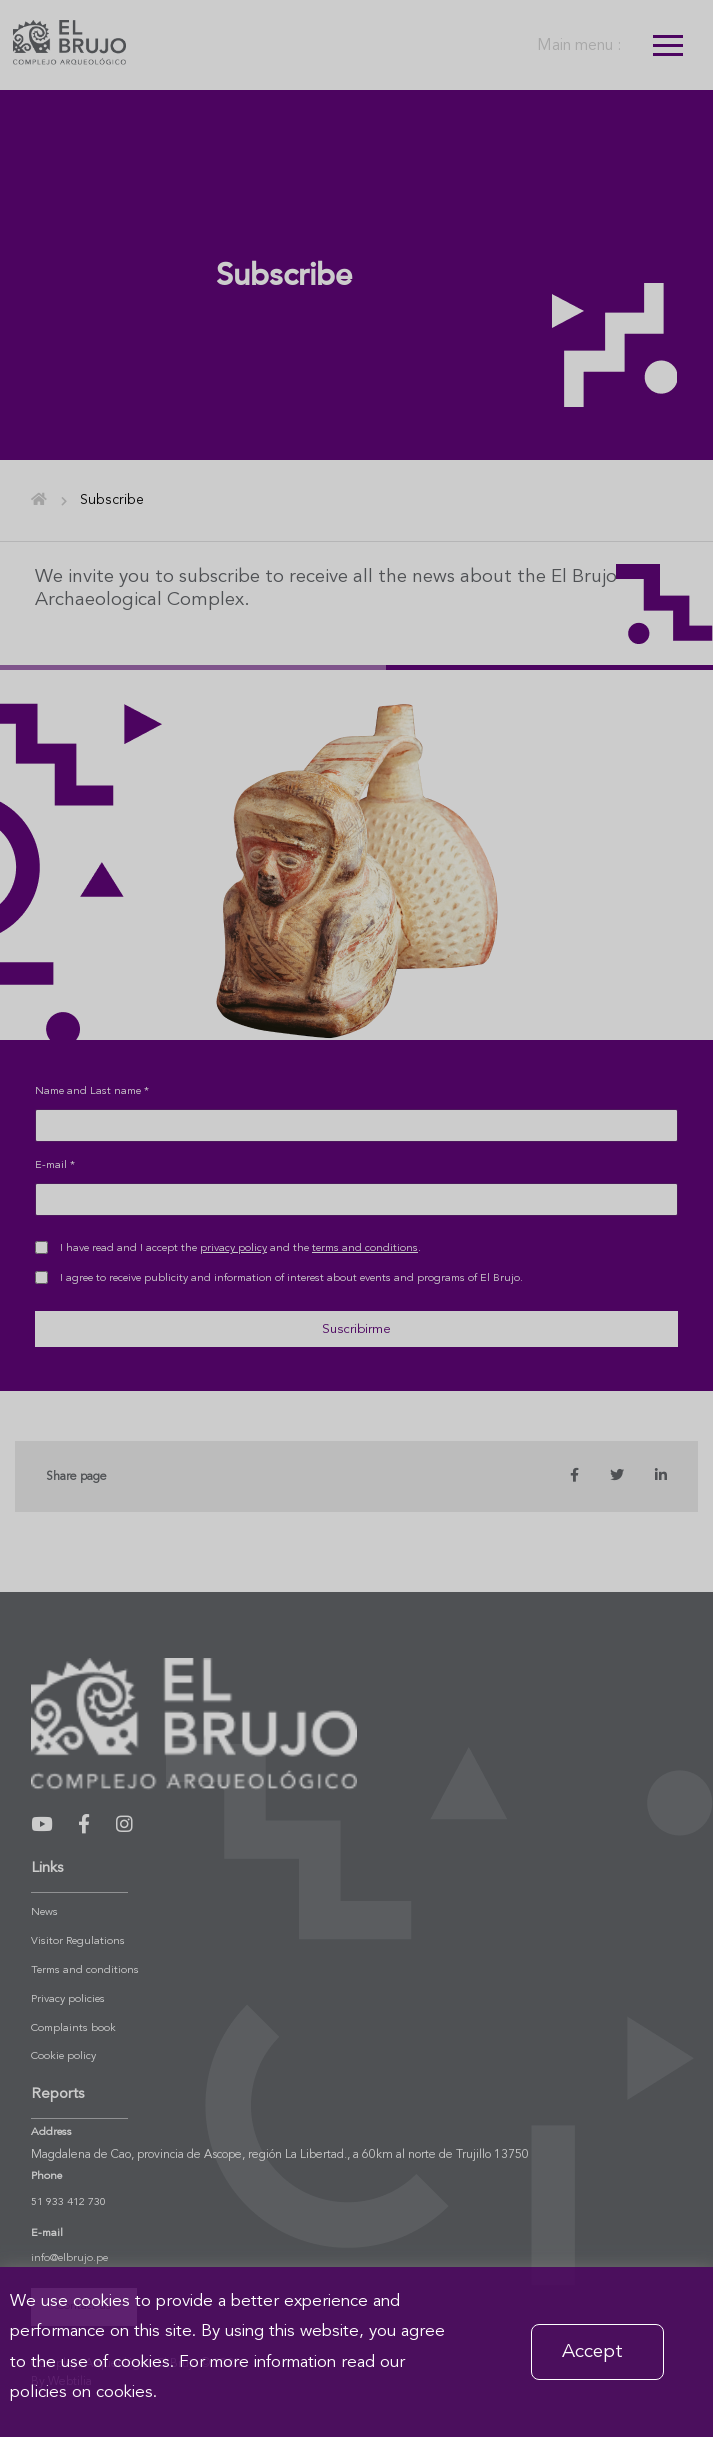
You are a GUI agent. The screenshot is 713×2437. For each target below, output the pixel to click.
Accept (592, 2352)
